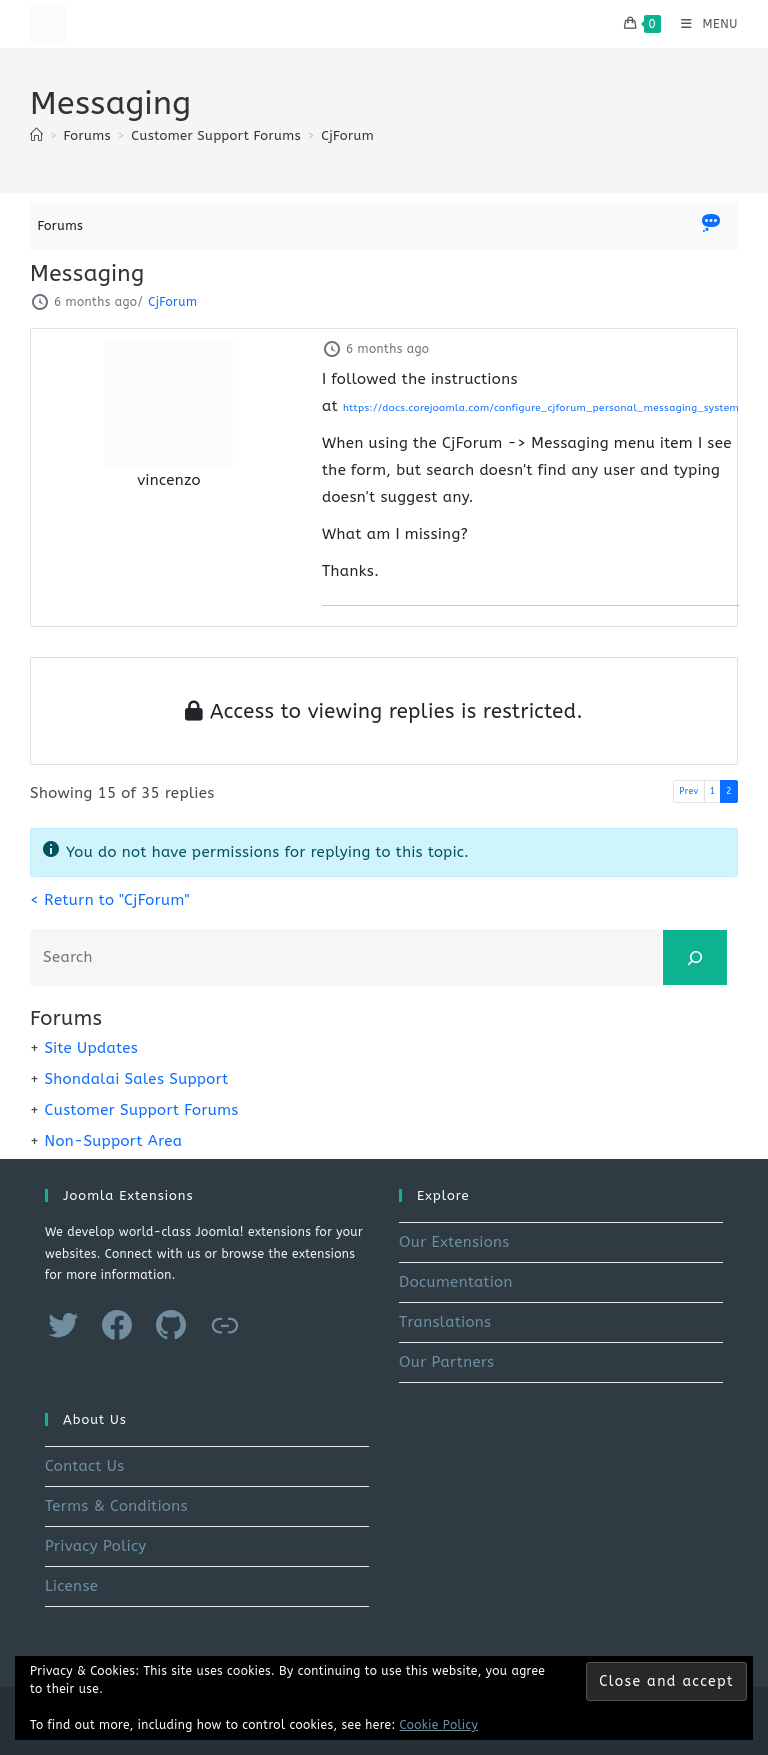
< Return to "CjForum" (110, 900)
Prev (688, 791)
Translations (445, 1322)
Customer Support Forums (141, 1110)
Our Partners (446, 1362)
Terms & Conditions (116, 1506)
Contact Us (85, 1466)
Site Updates (91, 1048)
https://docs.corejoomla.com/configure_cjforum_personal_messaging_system (541, 408)
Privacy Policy (96, 1546)
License (71, 1586)
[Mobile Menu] (702, 24)
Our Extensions (454, 1242)
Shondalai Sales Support (136, 1079)
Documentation (456, 1282)
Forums (61, 225)
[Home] (36, 135)
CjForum (347, 135)
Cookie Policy (439, 1725)
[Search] (695, 957)
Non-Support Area (113, 1141)
